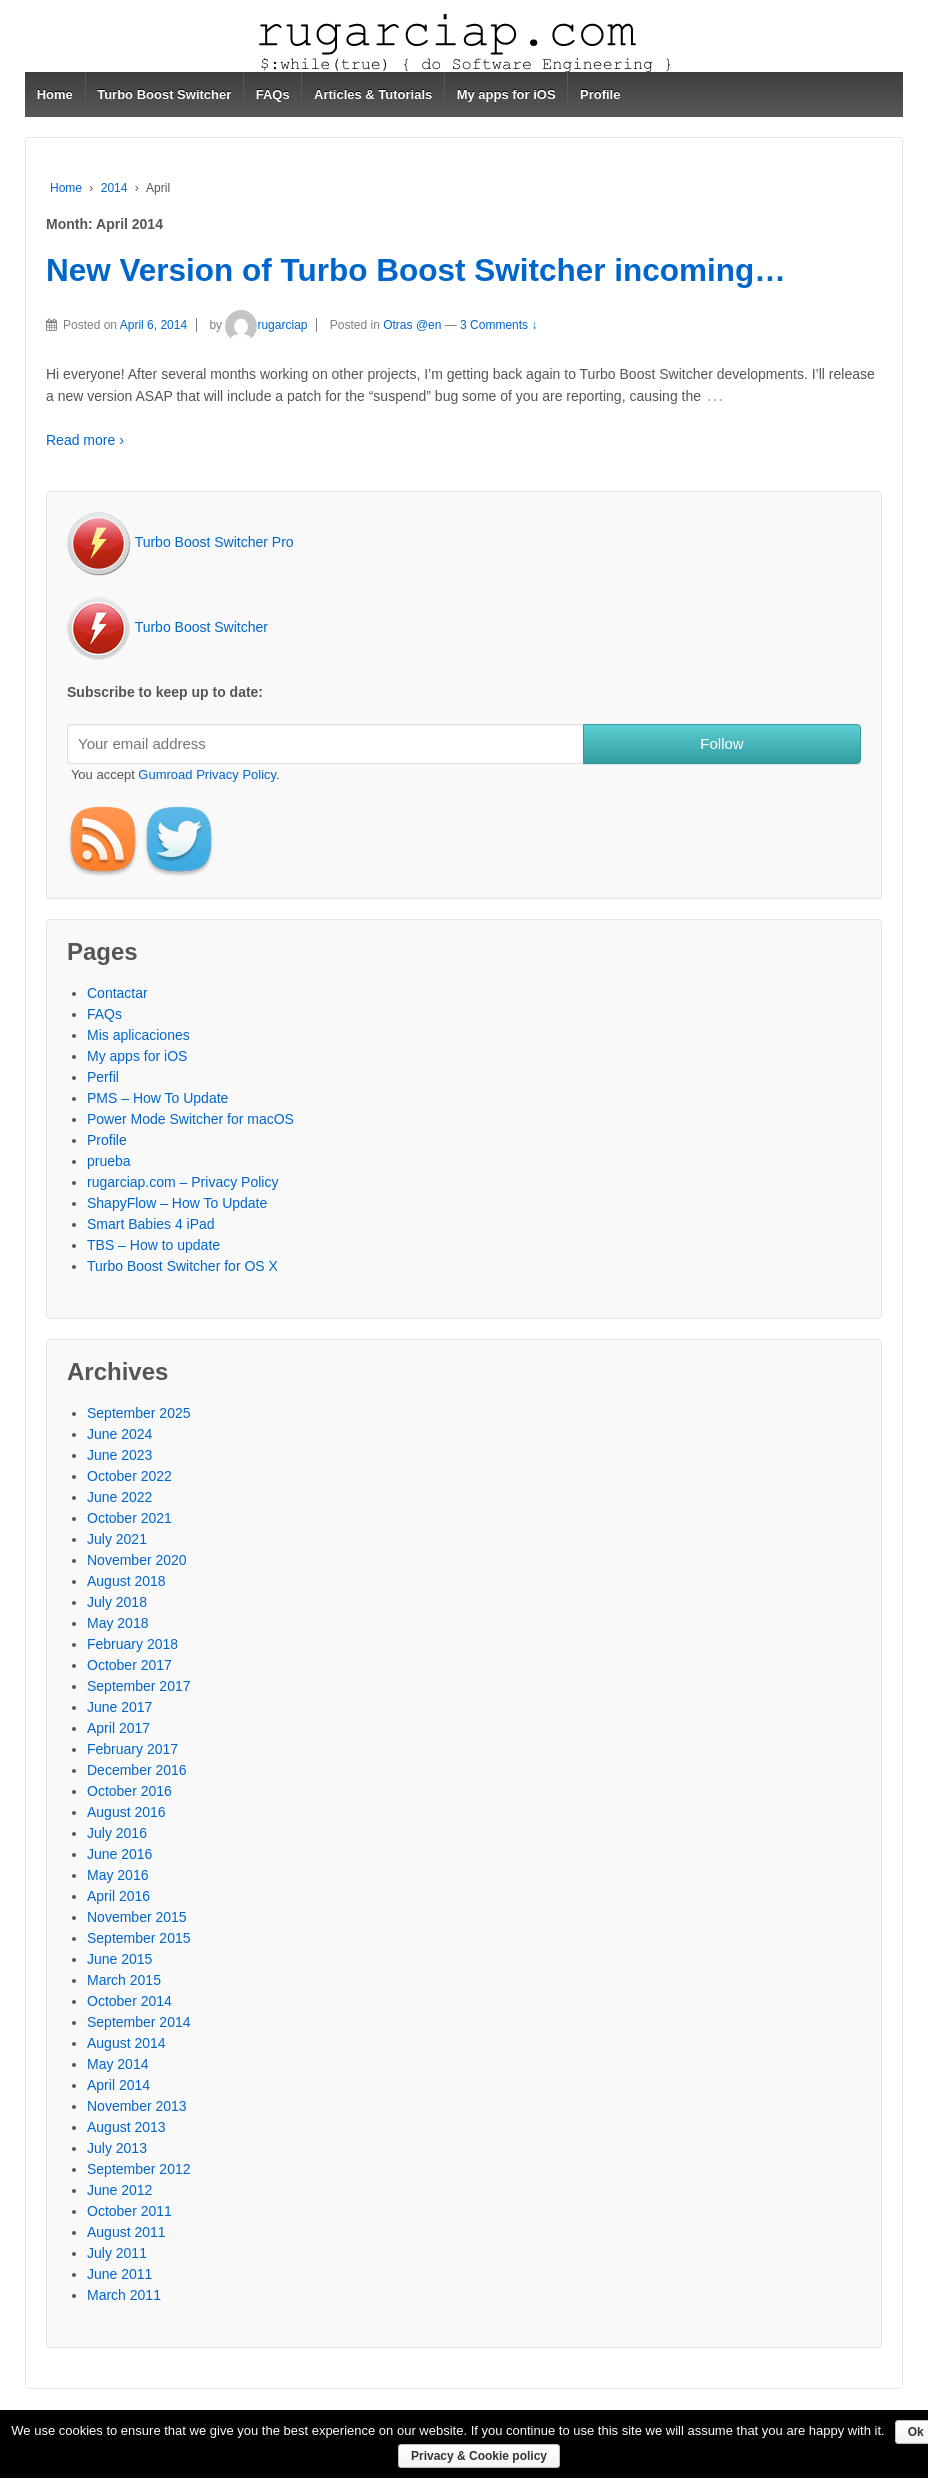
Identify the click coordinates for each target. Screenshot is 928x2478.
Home (55, 94)
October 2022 (129, 1476)
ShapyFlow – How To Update (177, 1203)
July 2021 (117, 1539)
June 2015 (119, 1959)
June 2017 (119, 1707)
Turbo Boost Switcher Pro (180, 542)
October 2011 (129, 2211)
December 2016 (137, 1770)
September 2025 (139, 1413)
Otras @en (412, 325)
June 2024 (119, 1434)
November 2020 (137, 1560)
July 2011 (117, 2253)
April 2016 (118, 1896)
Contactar (117, 993)
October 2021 (129, 1518)
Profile (600, 94)
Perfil (103, 1077)
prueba (109, 1161)
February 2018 (132, 1644)
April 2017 (118, 1728)
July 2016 (117, 1833)
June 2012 (119, 2190)
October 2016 (129, 1791)
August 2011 (126, 2232)
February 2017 (132, 1749)
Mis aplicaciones (138, 1035)
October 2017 (129, 1665)
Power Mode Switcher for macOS (190, 1119)
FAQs (273, 94)
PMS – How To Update (157, 1098)
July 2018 (117, 1602)
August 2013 (126, 2127)
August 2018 (126, 1581)
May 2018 (117, 1623)
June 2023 (119, 1455)
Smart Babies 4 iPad (151, 1224)
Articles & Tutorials (373, 94)
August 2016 (126, 1812)
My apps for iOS (506, 94)
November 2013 (137, 2106)
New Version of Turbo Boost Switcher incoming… (416, 270)
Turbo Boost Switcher (164, 94)
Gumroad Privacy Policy (207, 774)
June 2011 (119, 2274)
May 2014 (117, 2064)
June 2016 (119, 1854)
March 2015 (124, 1980)
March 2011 (124, 2295)
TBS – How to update (153, 1245)
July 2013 (117, 2148)
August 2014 (126, 2043)
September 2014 (139, 2022)
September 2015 (139, 1938)
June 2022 (119, 1497)
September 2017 (139, 1686)
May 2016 (117, 1875)
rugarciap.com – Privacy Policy (182, 1182)
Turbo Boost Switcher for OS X (182, 1266)
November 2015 (137, 1917)
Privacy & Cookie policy (479, 2456)
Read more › (85, 440)
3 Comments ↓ (498, 325)
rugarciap (266, 325)
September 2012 (139, 2169)
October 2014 (129, 2001)
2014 (114, 188)
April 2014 (118, 2085)
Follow (721, 743)
